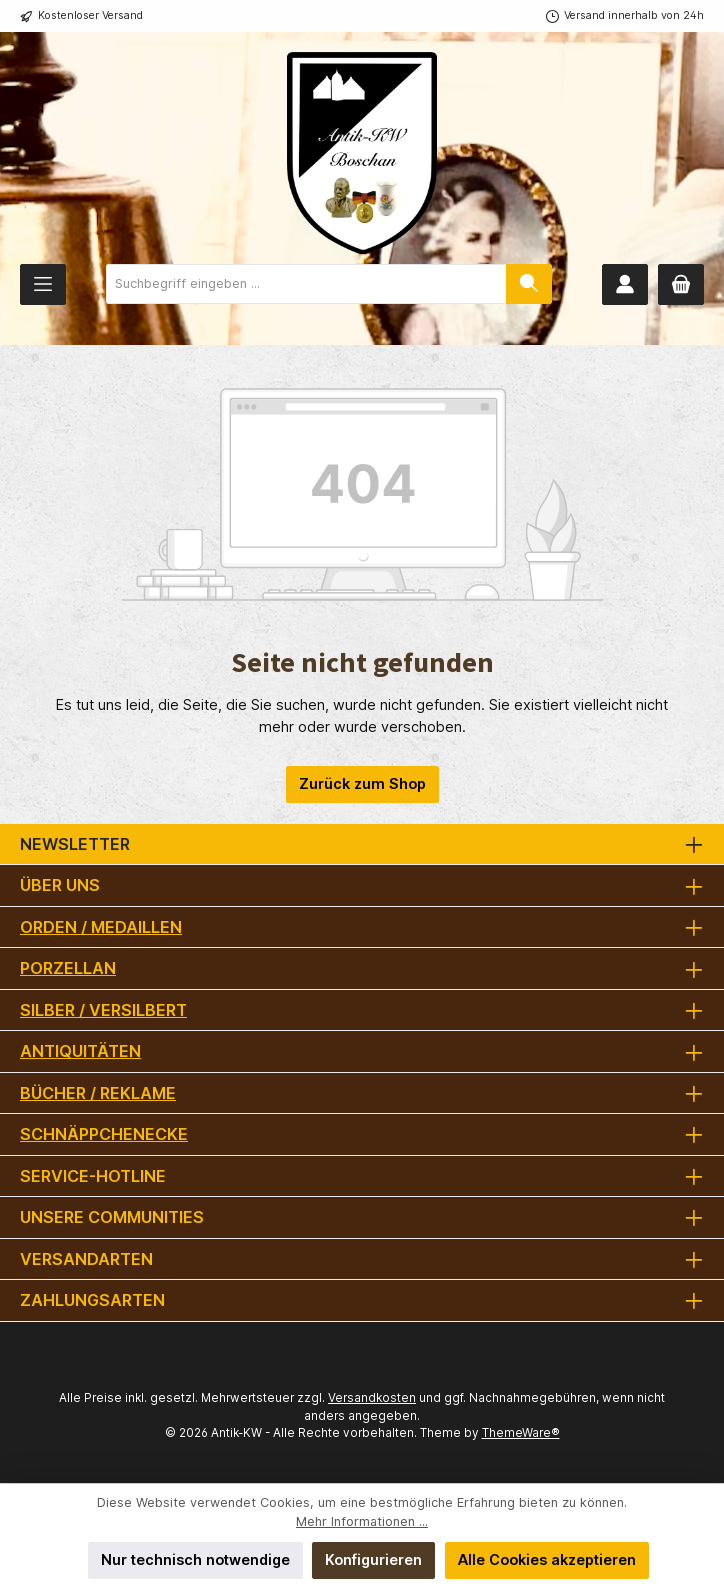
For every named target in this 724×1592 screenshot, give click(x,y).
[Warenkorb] (681, 284)
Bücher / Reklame (98, 1093)
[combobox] (306, 284)
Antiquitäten (80, 1051)
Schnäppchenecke (104, 1134)
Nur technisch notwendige (195, 1559)
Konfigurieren (373, 1559)
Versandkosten (372, 1398)
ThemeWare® (521, 1433)
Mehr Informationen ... (362, 1521)
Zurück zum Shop (362, 783)
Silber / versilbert (103, 1010)
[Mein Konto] (625, 284)
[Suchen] (529, 284)
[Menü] (43, 284)
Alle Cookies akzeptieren (547, 1559)
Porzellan (68, 968)
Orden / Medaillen (101, 927)
